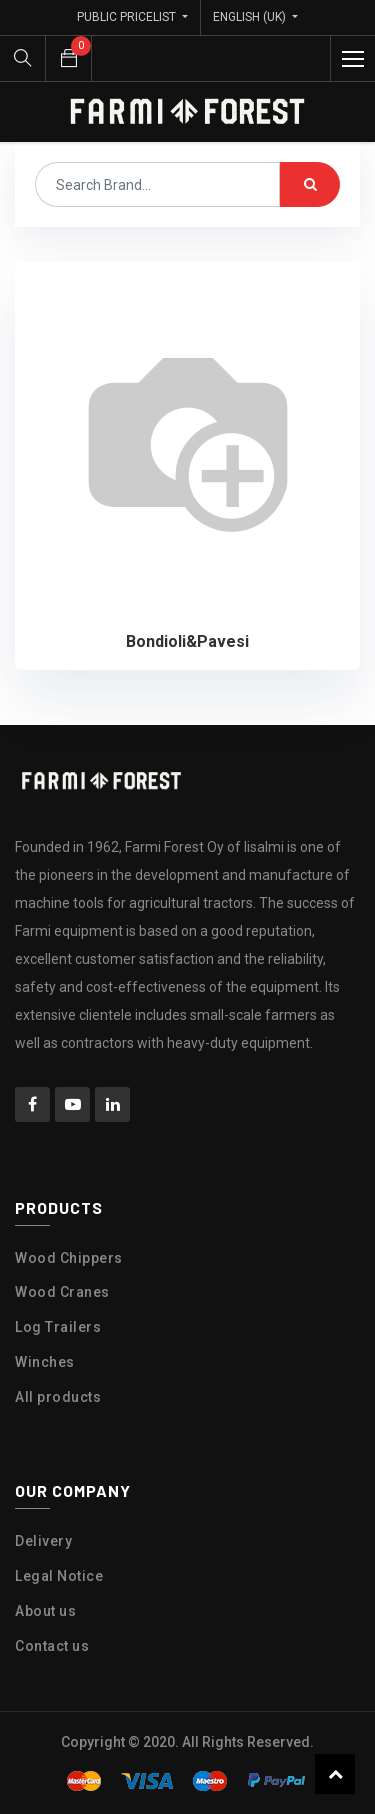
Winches (45, 1362)
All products (58, 1397)
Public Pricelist (128, 17)
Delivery (43, 1541)
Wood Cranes (62, 1292)
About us (45, 1611)
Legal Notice (59, 1576)
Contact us (52, 1646)
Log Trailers (58, 1327)
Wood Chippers (69, 1258)
